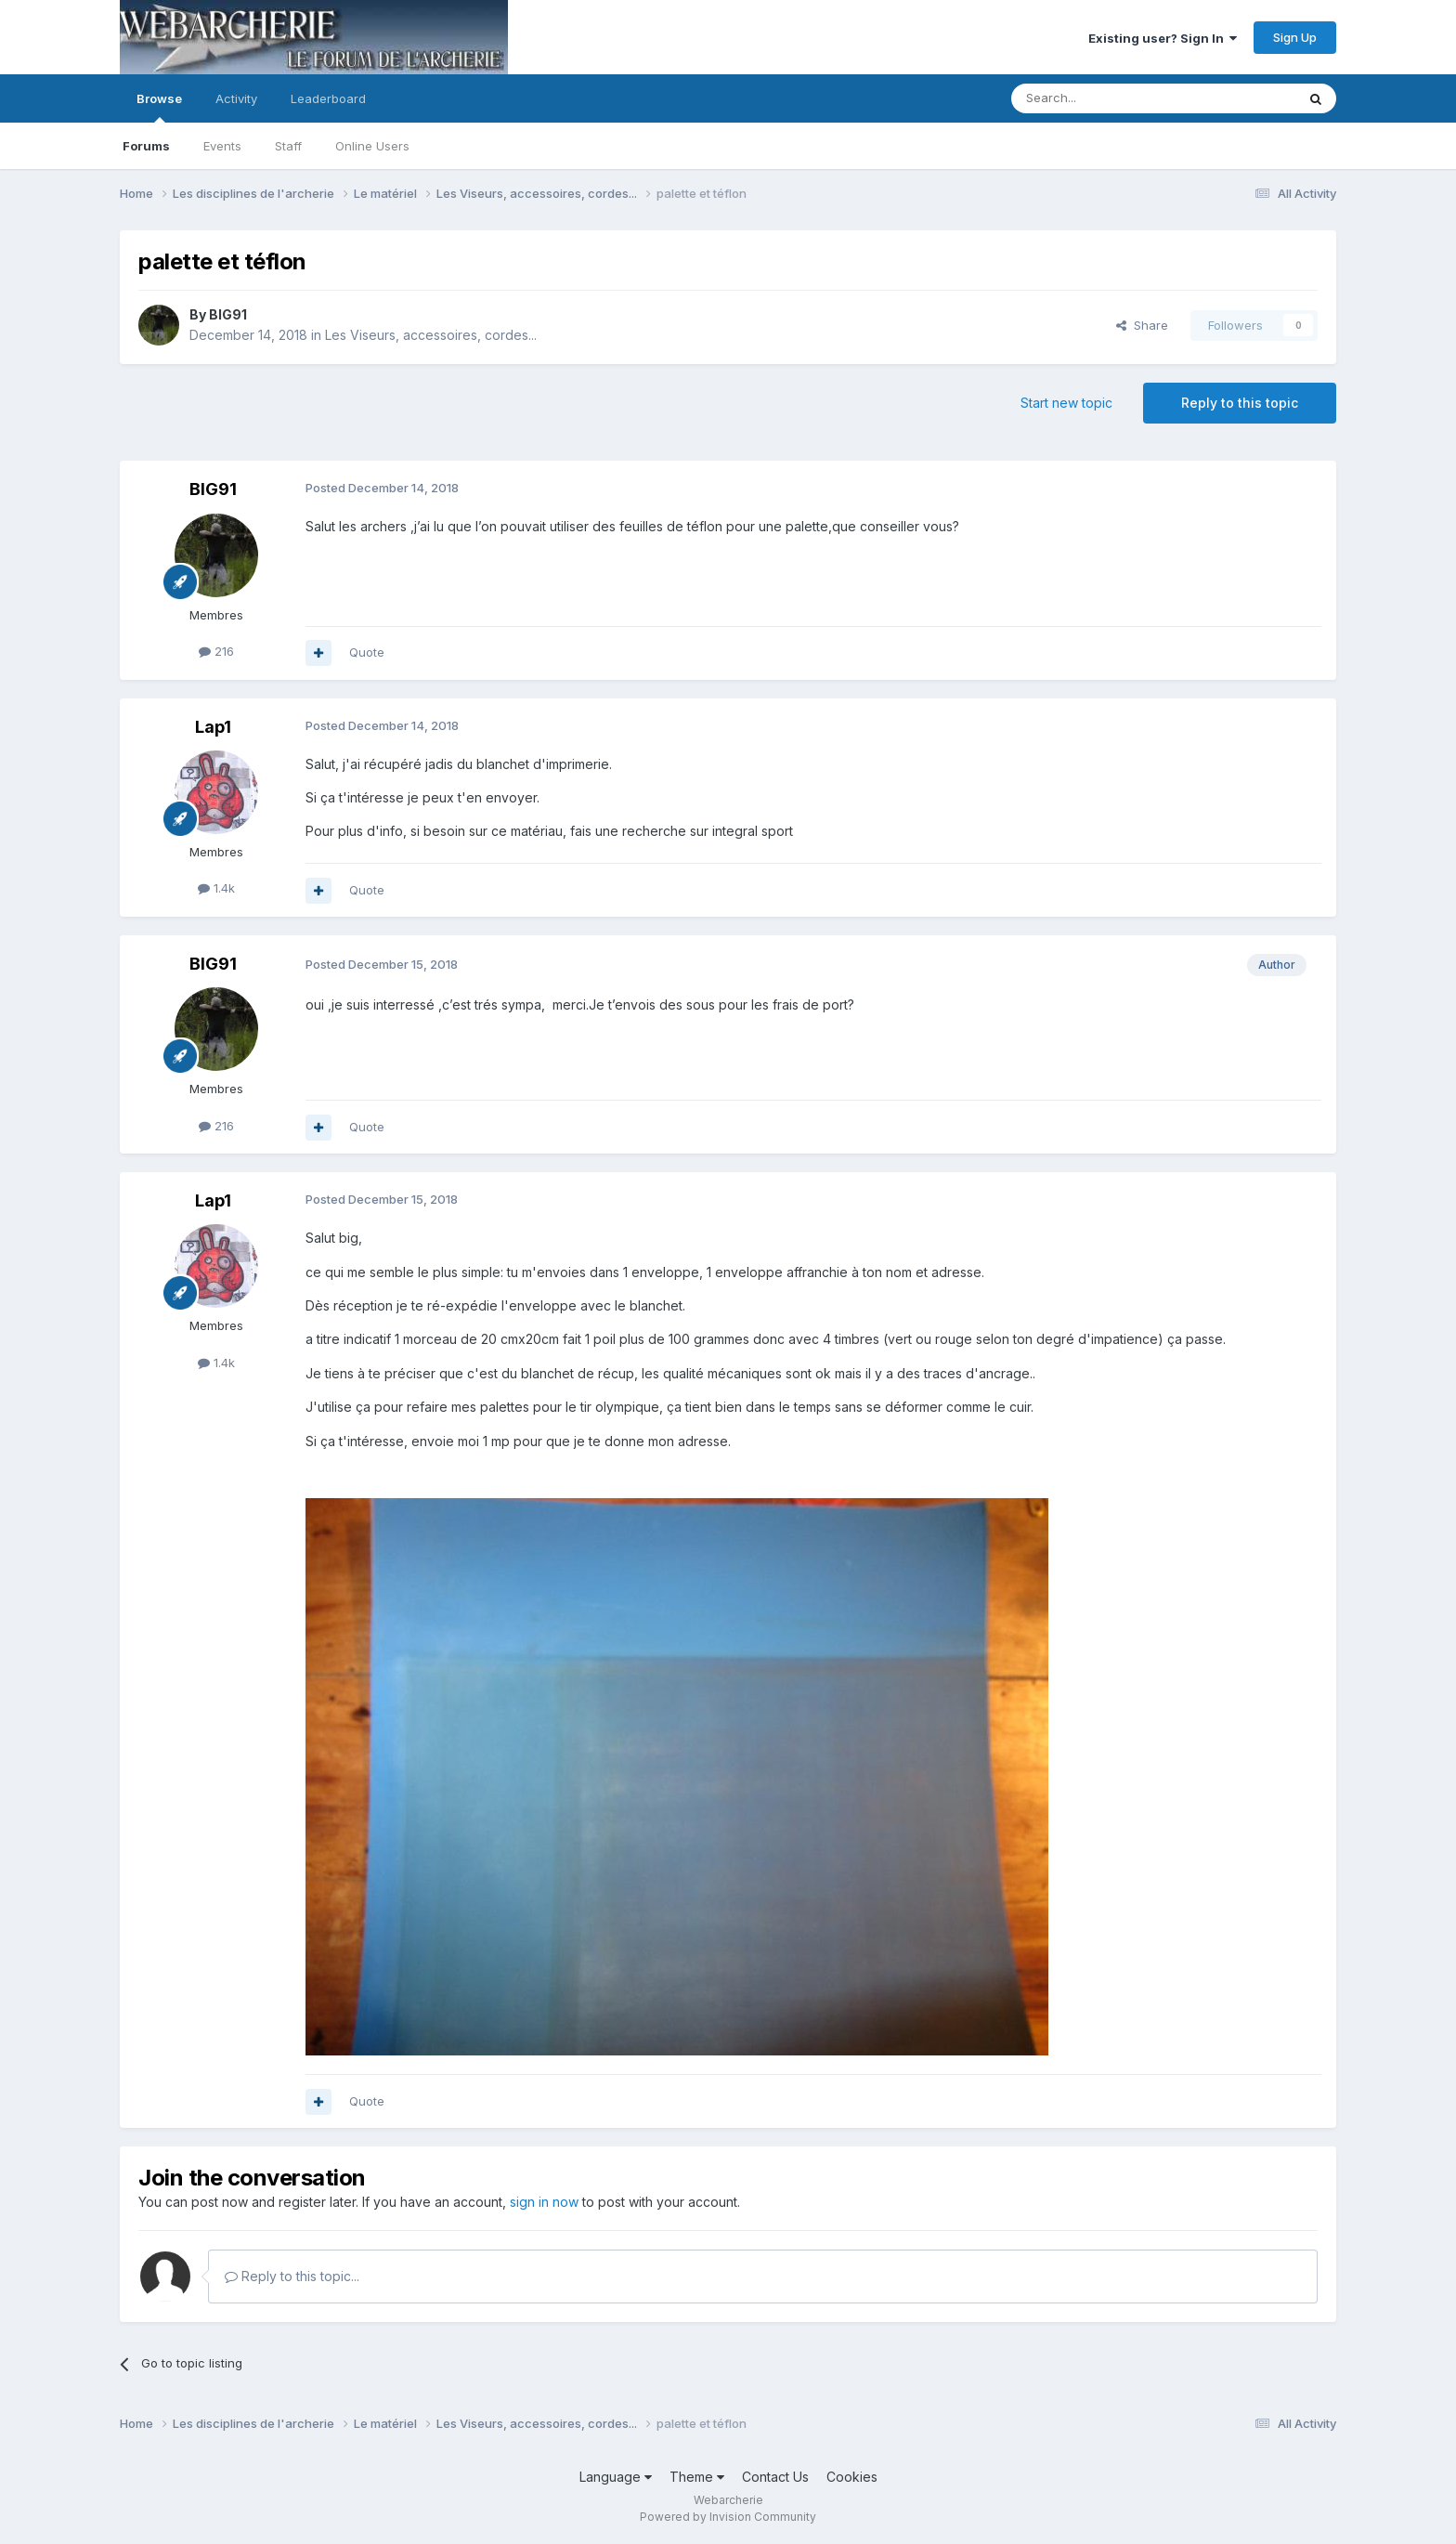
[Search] (1106, 98)
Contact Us (775, 2477)
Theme (697, 2477)
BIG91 (228, 314)
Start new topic (1066, 403)
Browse (159, 107)
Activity (236, 98)
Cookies (852, 2477)
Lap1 (213, 727)
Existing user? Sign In (1162, 38)
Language (615, 2477)
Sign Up (1295, 37)
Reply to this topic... (292, 2276)
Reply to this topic (1239, 403)
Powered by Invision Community (728, 2517)
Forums (146, 145)
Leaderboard (328, 98)
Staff (288, 145)
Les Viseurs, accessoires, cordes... (431, 335)
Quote (366, 652)
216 (216, 651)
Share (1142, 325)
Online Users (372, 145)
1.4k (216, 888)
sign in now (544, 2202)
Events (222, 145)
